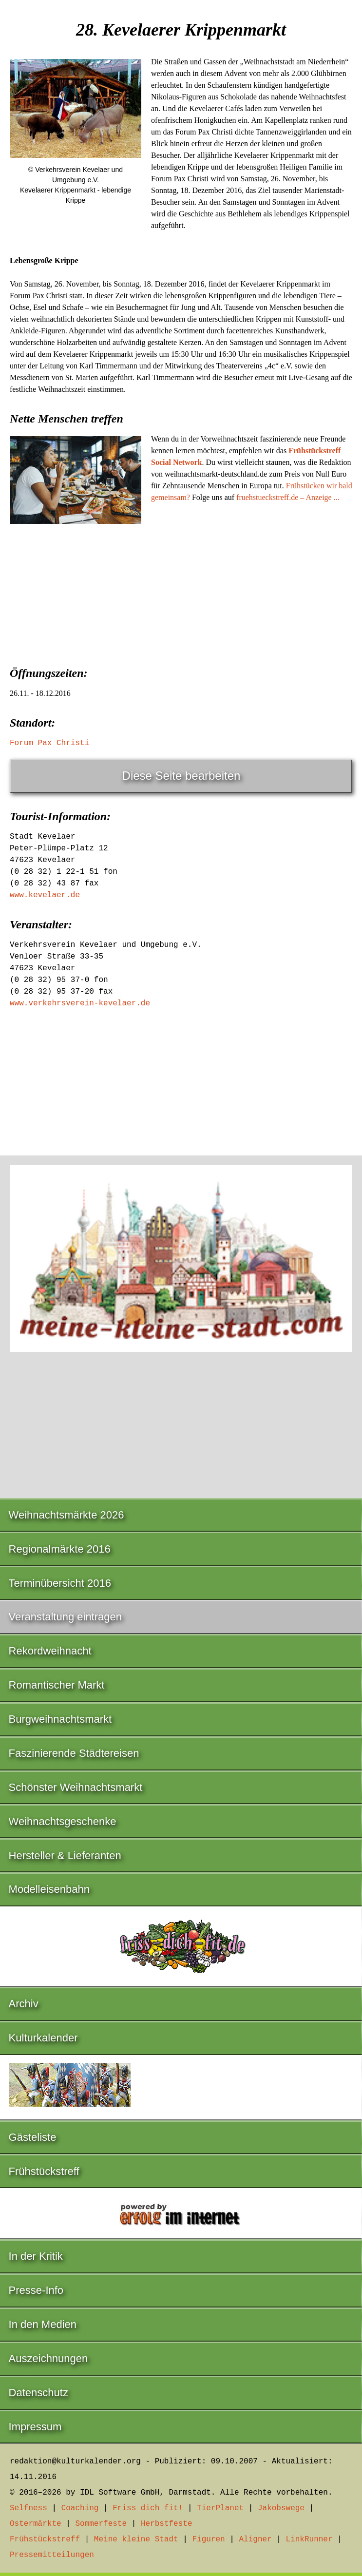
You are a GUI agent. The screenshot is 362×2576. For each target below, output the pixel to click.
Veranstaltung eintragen (65, 1617)
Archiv (23, 2004)
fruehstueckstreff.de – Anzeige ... (288, 497)
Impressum (35, 2427)
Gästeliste (33, 2137)
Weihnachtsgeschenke (62, 1821)
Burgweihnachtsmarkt (60, 1719)
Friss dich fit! (148, 2508)
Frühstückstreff (44, 2171)
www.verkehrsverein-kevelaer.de (80, 1003)
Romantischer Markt (57, 1685)
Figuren (208, 2539)
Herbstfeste (166, 2523)
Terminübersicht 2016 (60, 1583)
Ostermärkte (35, 2523)
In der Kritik (36, 2256)
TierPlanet (220, 2508)
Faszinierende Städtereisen (74, 1753)
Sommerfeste (101, 2523)
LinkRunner (309, 2539)
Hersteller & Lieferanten (65, 1855)
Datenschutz (38, 2392)
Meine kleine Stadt (136, 2539)
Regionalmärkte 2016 (60, 1549)
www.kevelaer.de (45, 895)
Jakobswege (281, 2508)
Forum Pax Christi (49, 743)
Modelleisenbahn (49, 1889)
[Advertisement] (181, 606)
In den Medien (42, 2324)
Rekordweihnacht (50, 1651)
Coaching (80, 2508)
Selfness (28, 2508)
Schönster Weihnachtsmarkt (76, 1787)
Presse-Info (36, 2290)
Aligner (255, 2539)
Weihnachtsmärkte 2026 (66, 1515)
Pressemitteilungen (52, 2555)
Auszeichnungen (48, 2358)
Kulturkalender (43, 2038)
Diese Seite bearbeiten (181, 775)
